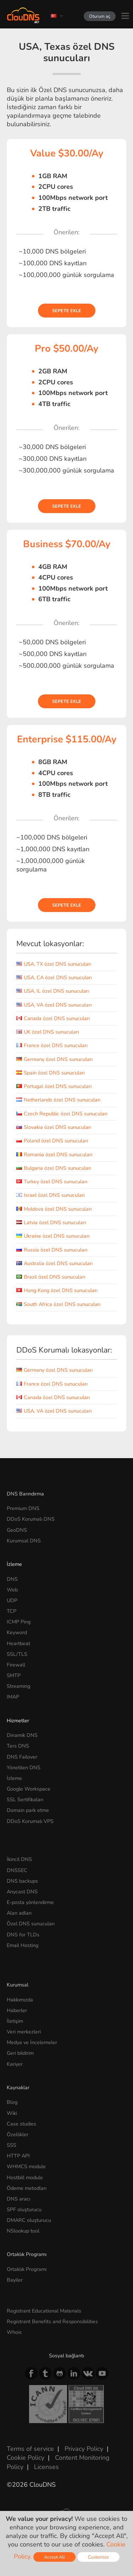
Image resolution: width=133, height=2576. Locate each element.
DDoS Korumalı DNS (31, 1518)
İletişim (15, 2021)
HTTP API (18, 2155)
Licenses (46, 2467)
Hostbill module (25, 2177)
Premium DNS (23, 1508)
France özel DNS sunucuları (52, 1045)
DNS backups (22, 1880)
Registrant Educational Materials (44, 2310)
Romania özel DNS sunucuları (54, 1154)
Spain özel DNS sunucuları (50, 1072)
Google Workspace (28, 1788)
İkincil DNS (19, 1859)
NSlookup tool (23, 2230)
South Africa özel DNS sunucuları (58, 1304)
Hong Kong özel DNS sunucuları (57, 1290)
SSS (11, 2145)
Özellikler (17, 2134)
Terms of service (30, 2448)
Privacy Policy (84, 2448)
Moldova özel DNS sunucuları (54, 1208)
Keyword (17, 1632)
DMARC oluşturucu (29, 2220)
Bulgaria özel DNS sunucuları (53, 1168)
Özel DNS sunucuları (31, 1923)
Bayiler (15, 2279)
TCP (11, 1611)
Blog (12, 2102)
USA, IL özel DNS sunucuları (52, 990)
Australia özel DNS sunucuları (54, 1263)
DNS (12, 1579)
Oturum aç (99, 16)
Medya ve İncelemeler (32, 2042)
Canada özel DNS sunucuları (53, 1018)
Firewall (16, 1664)
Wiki (12, 2113)
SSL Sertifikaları (25, 1799)
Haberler (17, 2010)
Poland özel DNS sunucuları (52, 1140)
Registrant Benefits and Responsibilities (52, 2321)
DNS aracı (18, 2198)
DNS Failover (22, 1756)
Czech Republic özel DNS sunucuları (61, 1113)
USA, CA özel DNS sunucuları (54, 977)
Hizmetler (18, 1720)
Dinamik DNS (22, 1735)
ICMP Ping (19, 1621)
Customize (98, 2557)
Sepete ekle (66, 311)
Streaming (18, 1686)
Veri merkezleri (24, 2031)
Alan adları (19, 1912)
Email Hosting (22, 1945)
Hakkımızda (20, 1999)
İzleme (14, 1564)
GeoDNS (17, 1530)
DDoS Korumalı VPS (30, 1821)
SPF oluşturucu (24, 2209)
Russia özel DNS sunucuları (51, 1249)
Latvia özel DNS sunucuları (51, 1222)
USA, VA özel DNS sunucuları (54, 1004)
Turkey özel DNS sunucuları (51, 1181)
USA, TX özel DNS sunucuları (53, 963)
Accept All (54, 2557)
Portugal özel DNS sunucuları (54, 1086)
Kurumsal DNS (24, 1540)
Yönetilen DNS (23, 1767)
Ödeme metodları (26, 2188)
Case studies (21, 2123)
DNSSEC (17, 1870)
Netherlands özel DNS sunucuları (58, 1099)
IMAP (13, 1696)
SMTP (14, 1675)
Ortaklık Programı (26, 2269)
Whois (14, 2332)
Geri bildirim (20, 2053)
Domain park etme (28, 1810)
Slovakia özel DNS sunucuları (53, 1127)
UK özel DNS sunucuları (47, 1031)
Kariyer (15, 2064)
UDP (12, 1600)
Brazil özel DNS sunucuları (50, 1276)
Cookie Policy (25, 2457)
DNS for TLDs (23, 1934)
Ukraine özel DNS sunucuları (52, 1235)
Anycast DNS (22, 1891)
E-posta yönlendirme (30, 1902)
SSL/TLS (17, 1654)
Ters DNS (18, 1745)
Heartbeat (18, 1643)
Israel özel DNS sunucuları (50, 1195)
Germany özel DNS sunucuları (54, 1059)
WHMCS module (26, 2166)
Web (12, 1589)
